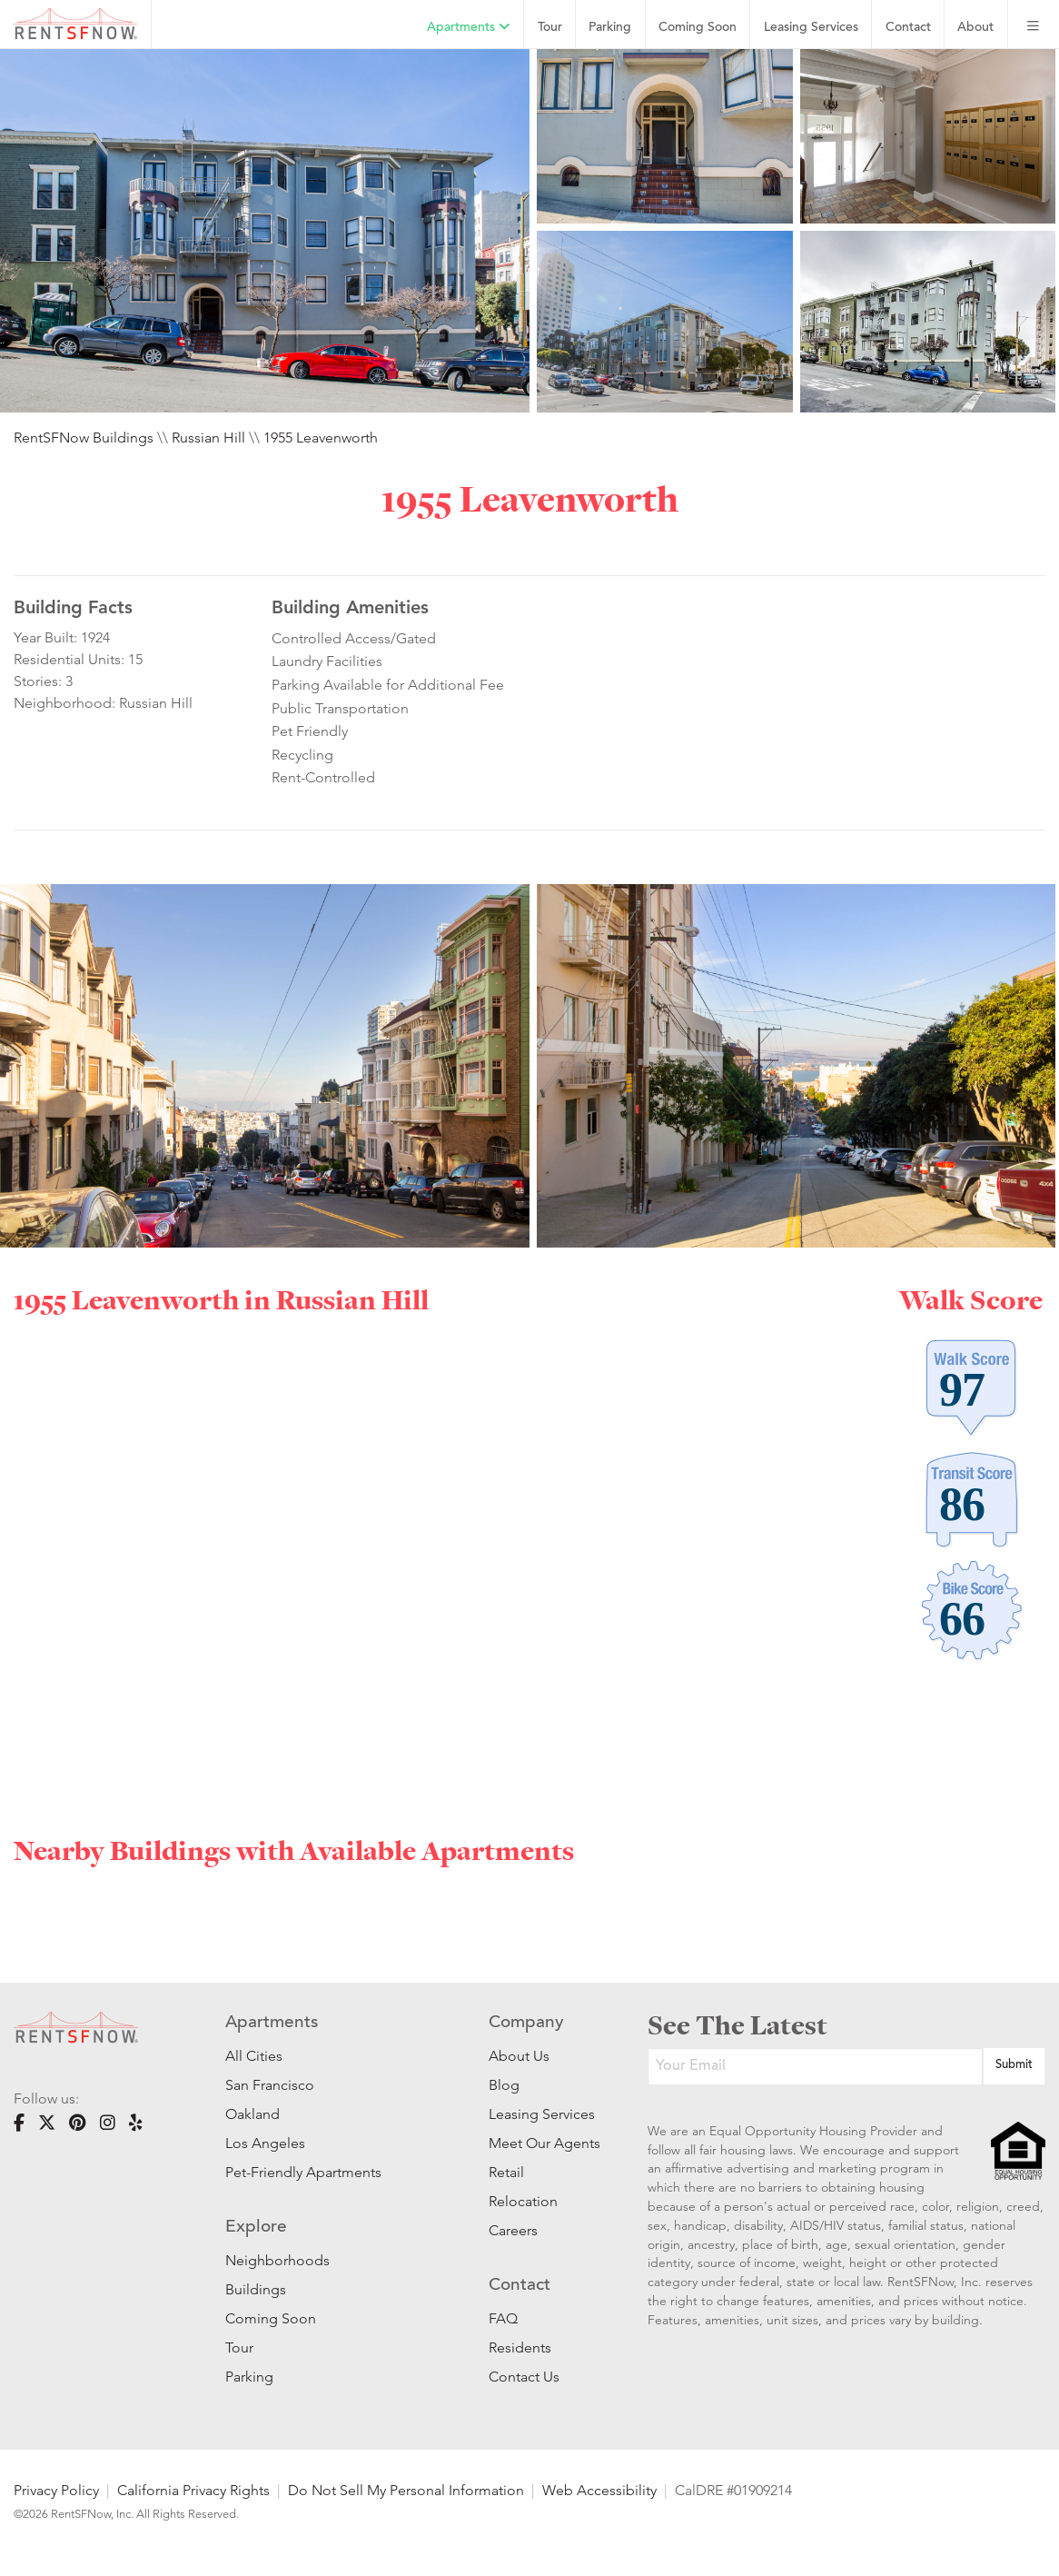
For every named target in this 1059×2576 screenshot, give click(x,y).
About (975, 28)
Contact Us (524, 2376)
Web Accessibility (599, 2490)
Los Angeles (265, 2143)
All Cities (253, 2055)
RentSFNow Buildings (83, 437)
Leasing (811, 28)
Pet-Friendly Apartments (303, 2172)
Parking (610, 28)
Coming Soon (697, 28)
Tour (550, 28)
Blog (504, 2085)
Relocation (523, 2201)
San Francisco (269, 2085)
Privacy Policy (56, 2490)
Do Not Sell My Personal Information (406, 2490)
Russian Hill (208, 437)
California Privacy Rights (193, 2490)
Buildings (255, 2289)
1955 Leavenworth (320, 437)
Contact (908, 28)
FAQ (503, 2318)
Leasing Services (540, 2114)
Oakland (252, 2114)
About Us (519, 2055)
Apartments (468, 27)
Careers (513, 2230)
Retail (506, 2172)
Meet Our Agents (540, 2143)
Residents (520, 2347)
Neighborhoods (277, 2260)
